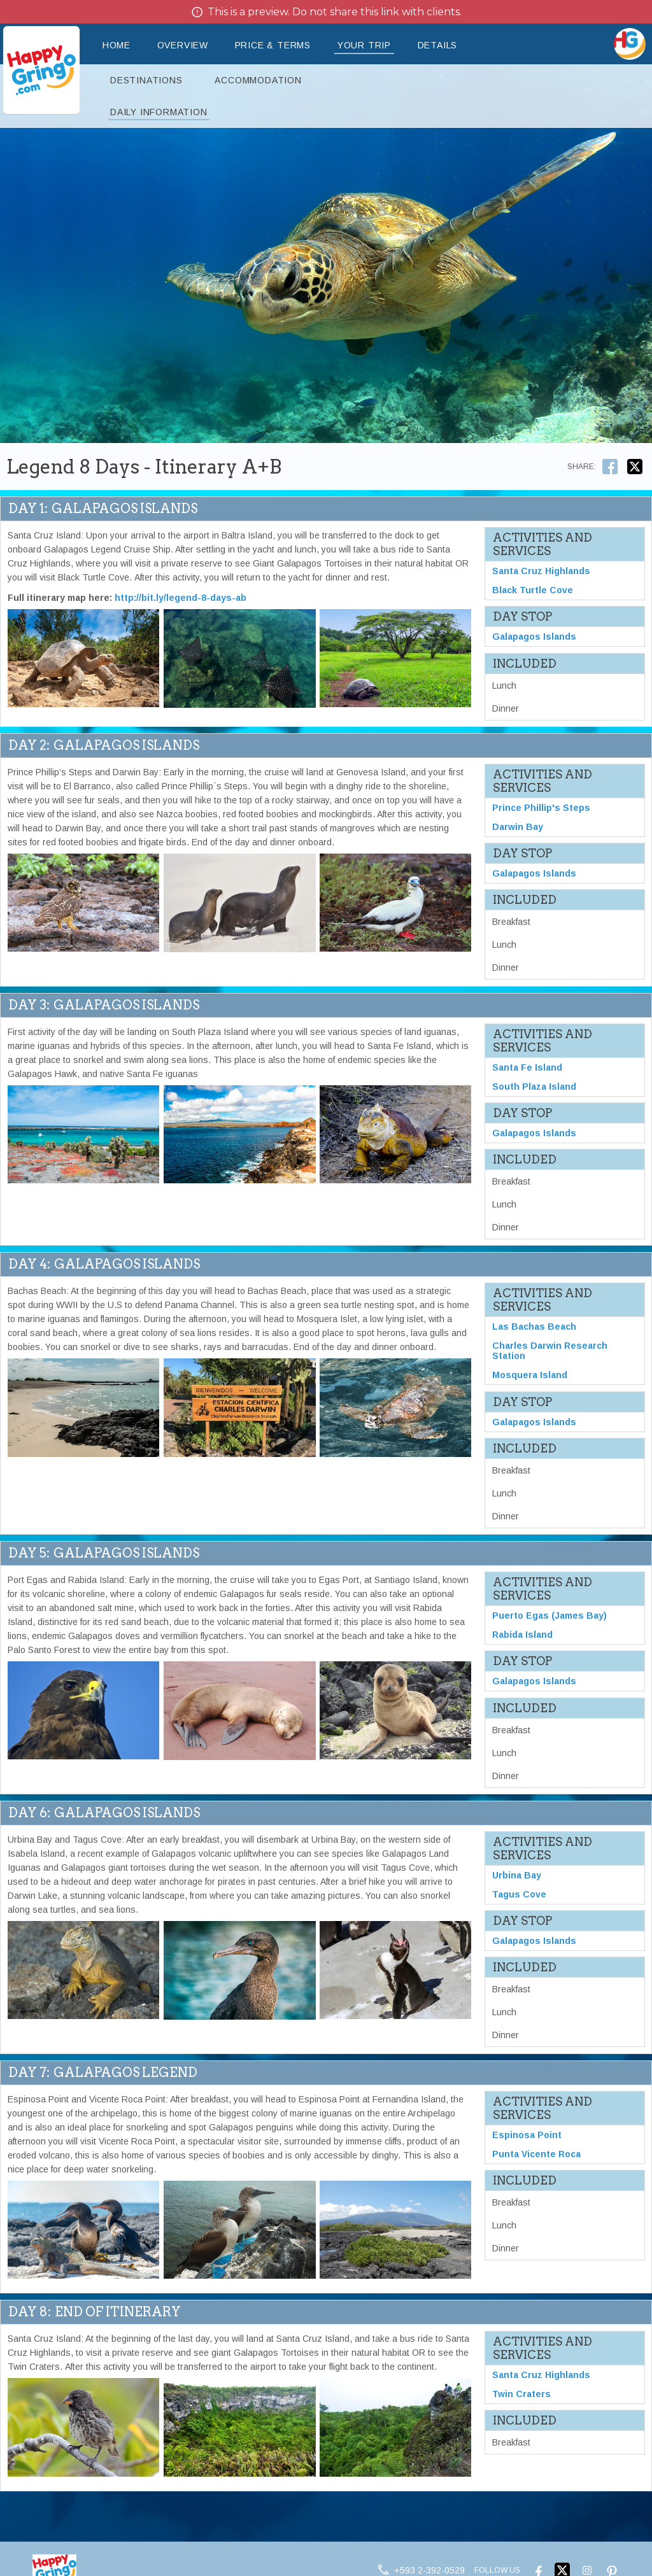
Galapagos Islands (534, 636)
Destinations (146, 80)
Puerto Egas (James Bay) (549, 1616)
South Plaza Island (534, 1086)
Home (117, 45)
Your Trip (364, 45)
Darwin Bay (517, 827)
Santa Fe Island (527, 1067)
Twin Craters (521, 2394)
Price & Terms (273, 45)
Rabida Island (522, 1635)
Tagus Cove (519, 1895)
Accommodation (258, 80)
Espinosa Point (527, 2135)
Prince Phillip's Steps (541, 808)
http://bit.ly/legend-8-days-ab (180, 598)
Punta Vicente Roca (536, 2155)
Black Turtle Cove (532, 590)
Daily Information (159, 112)
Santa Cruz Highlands (541, 571)
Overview (182, 45)
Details (438, 45)
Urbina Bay (516, 1876)
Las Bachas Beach (534, 1327)
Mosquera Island (529, 1375)
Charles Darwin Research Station (549, 1351)
